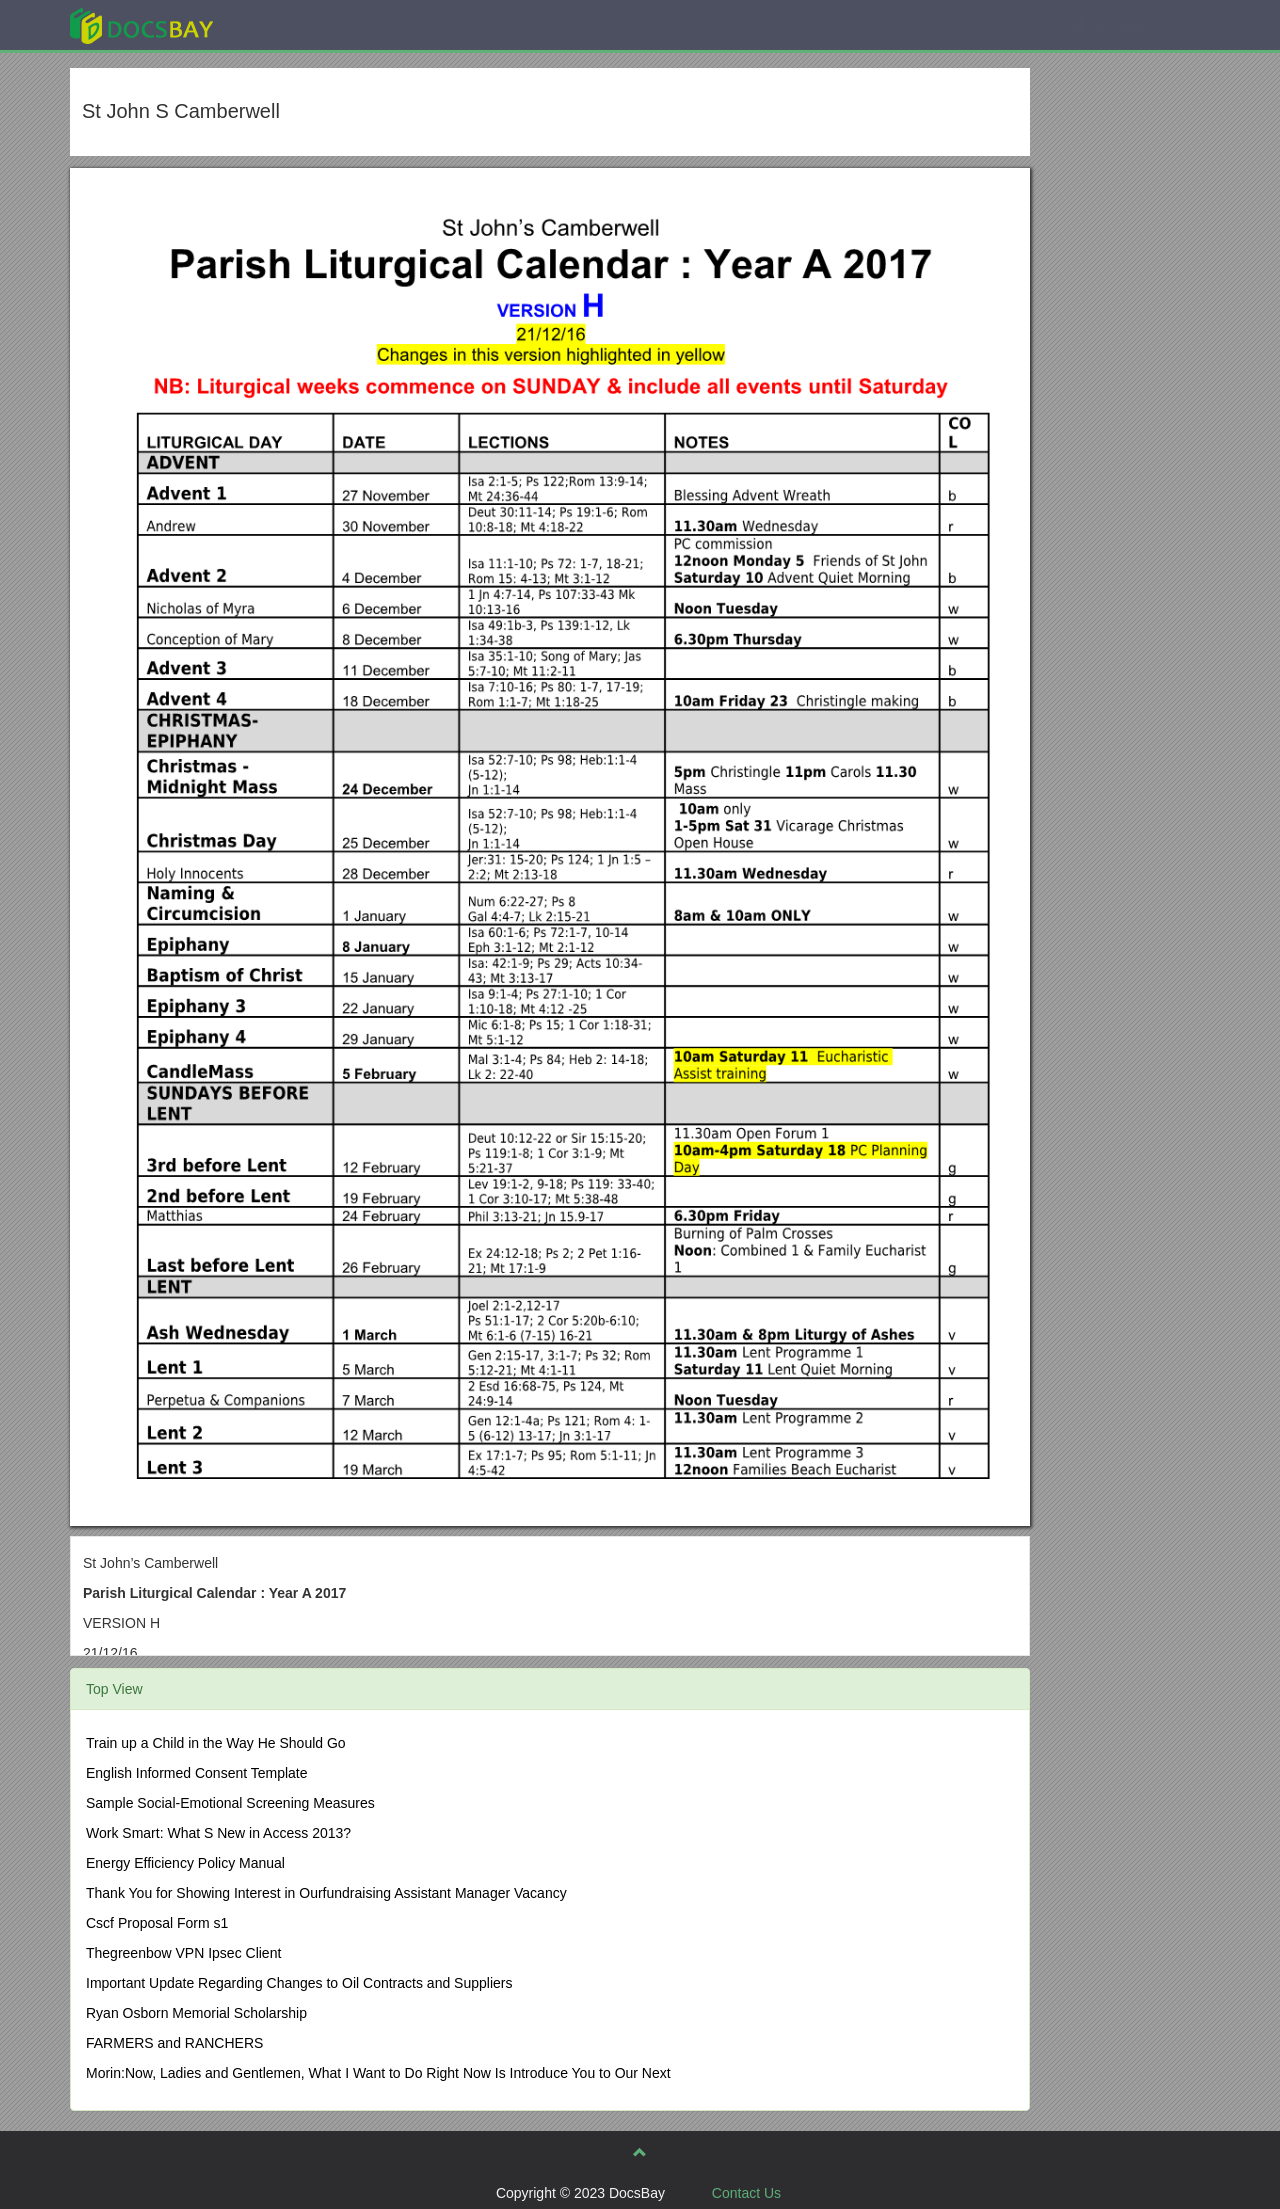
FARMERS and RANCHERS (174, 2043)
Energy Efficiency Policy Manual (185, 1863)
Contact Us (746, 2193)
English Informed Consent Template (197, 1773)
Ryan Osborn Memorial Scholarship (196, 2013)
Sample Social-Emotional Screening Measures (230, 1803)
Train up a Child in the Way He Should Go (216, 1743)
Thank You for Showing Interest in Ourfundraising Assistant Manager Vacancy (326, 1893)
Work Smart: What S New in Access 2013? (218, 1833)
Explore (291, 24)
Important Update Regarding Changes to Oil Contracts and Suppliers (299, 1983)
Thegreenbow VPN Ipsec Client (183, 1953)
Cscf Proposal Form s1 (157, 1923)
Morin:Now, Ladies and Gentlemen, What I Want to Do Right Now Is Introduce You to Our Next (378, 2073)
